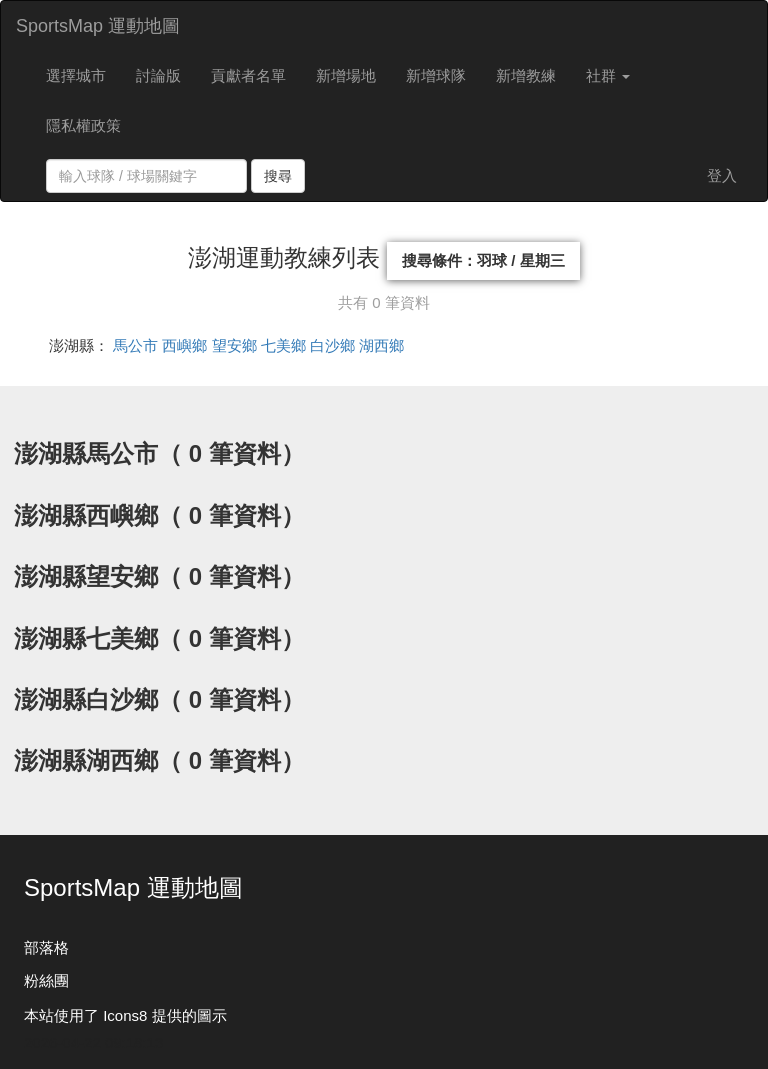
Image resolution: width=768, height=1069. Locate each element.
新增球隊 (436, 75)
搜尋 (278, 176)
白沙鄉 (332, 345)
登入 (722, 175)
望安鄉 (234, 345)
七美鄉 (283, 345)
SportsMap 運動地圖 (98, 26)
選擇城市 (76, 75)
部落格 (46, 947)
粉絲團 (46, 980)
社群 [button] (608, 75)
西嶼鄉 (184, 345)
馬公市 (135, 345)
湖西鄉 (381, 345)
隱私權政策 (83, 125)
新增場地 (346, 75)
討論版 (158, 75)
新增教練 (526, 75)
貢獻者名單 (248, 75)
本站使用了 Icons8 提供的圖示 (125, 1015)
